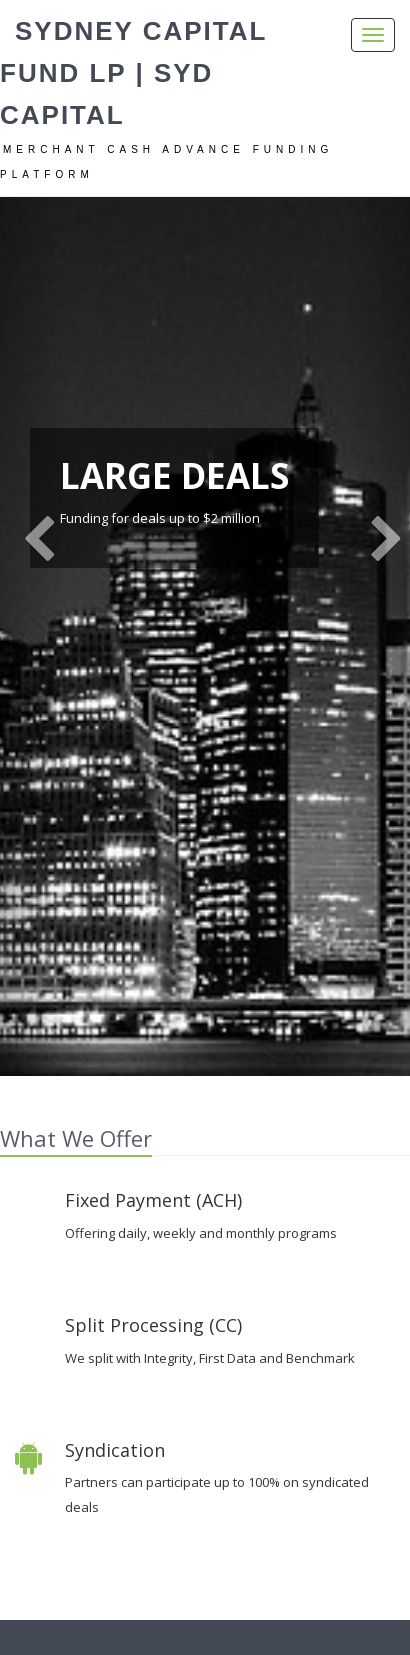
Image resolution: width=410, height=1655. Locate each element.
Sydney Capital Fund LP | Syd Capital (133, 73)
